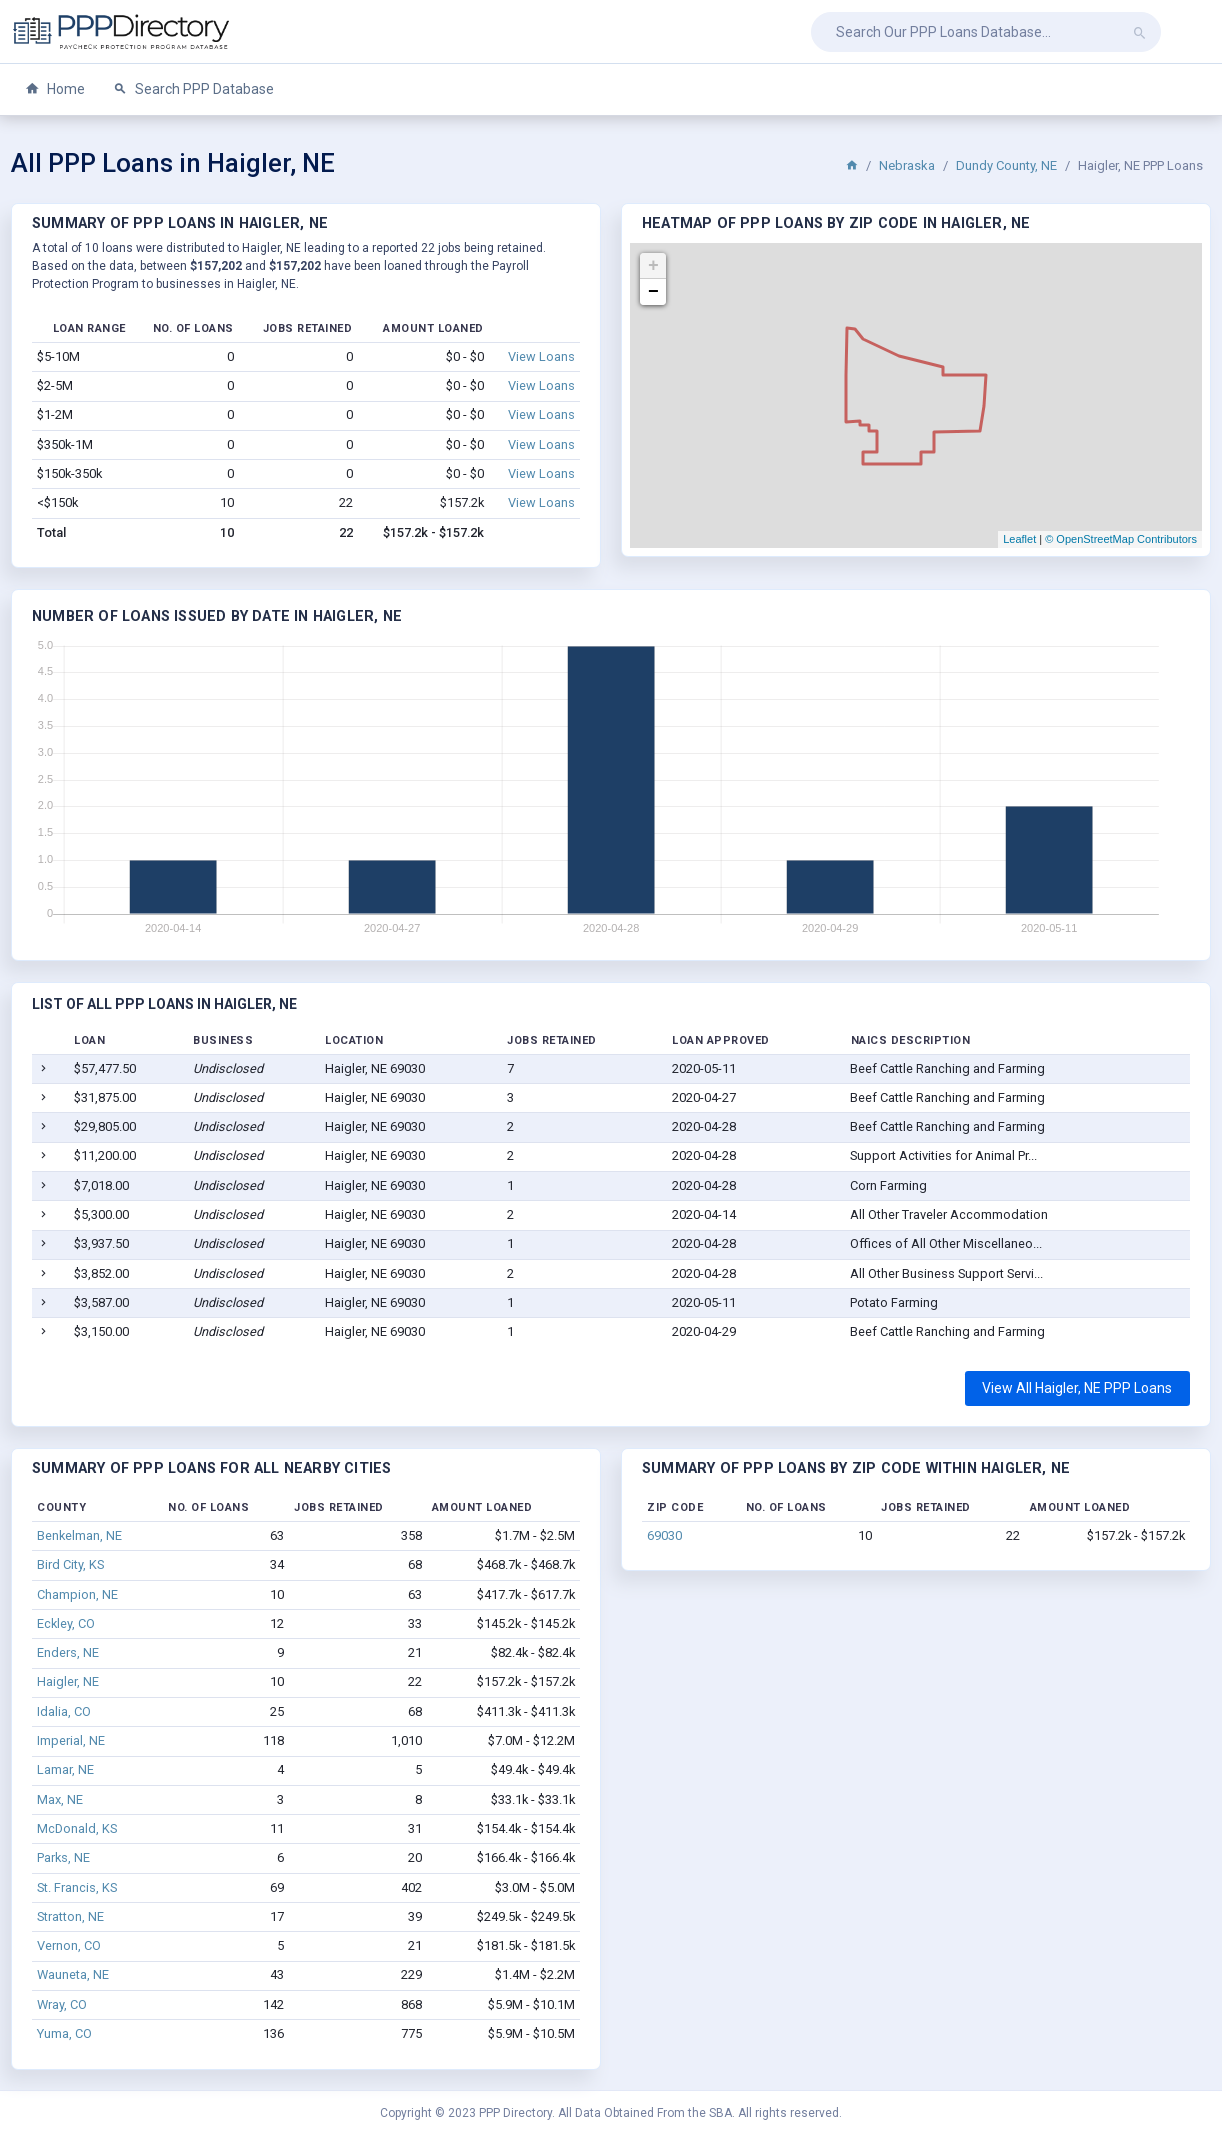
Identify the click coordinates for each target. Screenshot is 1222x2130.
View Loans (541, 356)
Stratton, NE (70, 1916)
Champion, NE (77, 1594)
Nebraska (907, 165)
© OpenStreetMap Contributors (1121, 539)
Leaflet (1019, 539)
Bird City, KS (70, 1564)
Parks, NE (63, 1857)
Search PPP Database (193, 89)
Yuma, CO (64, 2033)
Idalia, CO (64, 1711)
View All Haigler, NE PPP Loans (1077, 1388)
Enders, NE (68, 1652)
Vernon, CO (69, 1945)
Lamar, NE (65, 1769)
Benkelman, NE (79, 1535)
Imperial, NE (71, 1740)
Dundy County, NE (1006, 165)
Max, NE (60, 1799)
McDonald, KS (77, 1828)
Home (55, 89)
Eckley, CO (66, 1623)
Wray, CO (62, 2004)
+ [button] (653, 266)
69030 (664, 1535)
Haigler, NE (68, 1681)
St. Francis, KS (77, 1887)
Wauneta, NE (73, 1974)
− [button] (653, 292)
